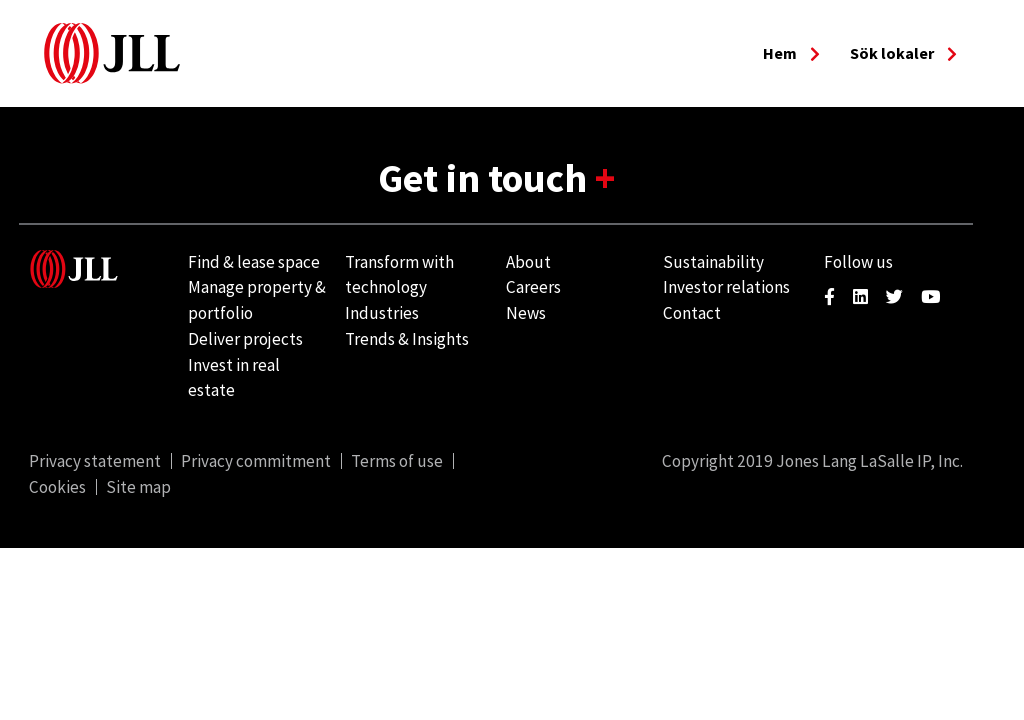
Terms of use (397, 461)
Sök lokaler (903, 53)
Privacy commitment (256, 461)
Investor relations (726, 287)
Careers (533, 287)
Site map (138, 487)
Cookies (57, 487)
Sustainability (713, 262)
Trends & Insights (407, 339)
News (526, 313)
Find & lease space (254, 262)
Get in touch (486, 178)
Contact (692, 313)
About (528, 262)
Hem (791, 53)
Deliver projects (245, 339)
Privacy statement (95, 461)
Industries (382, 313)
